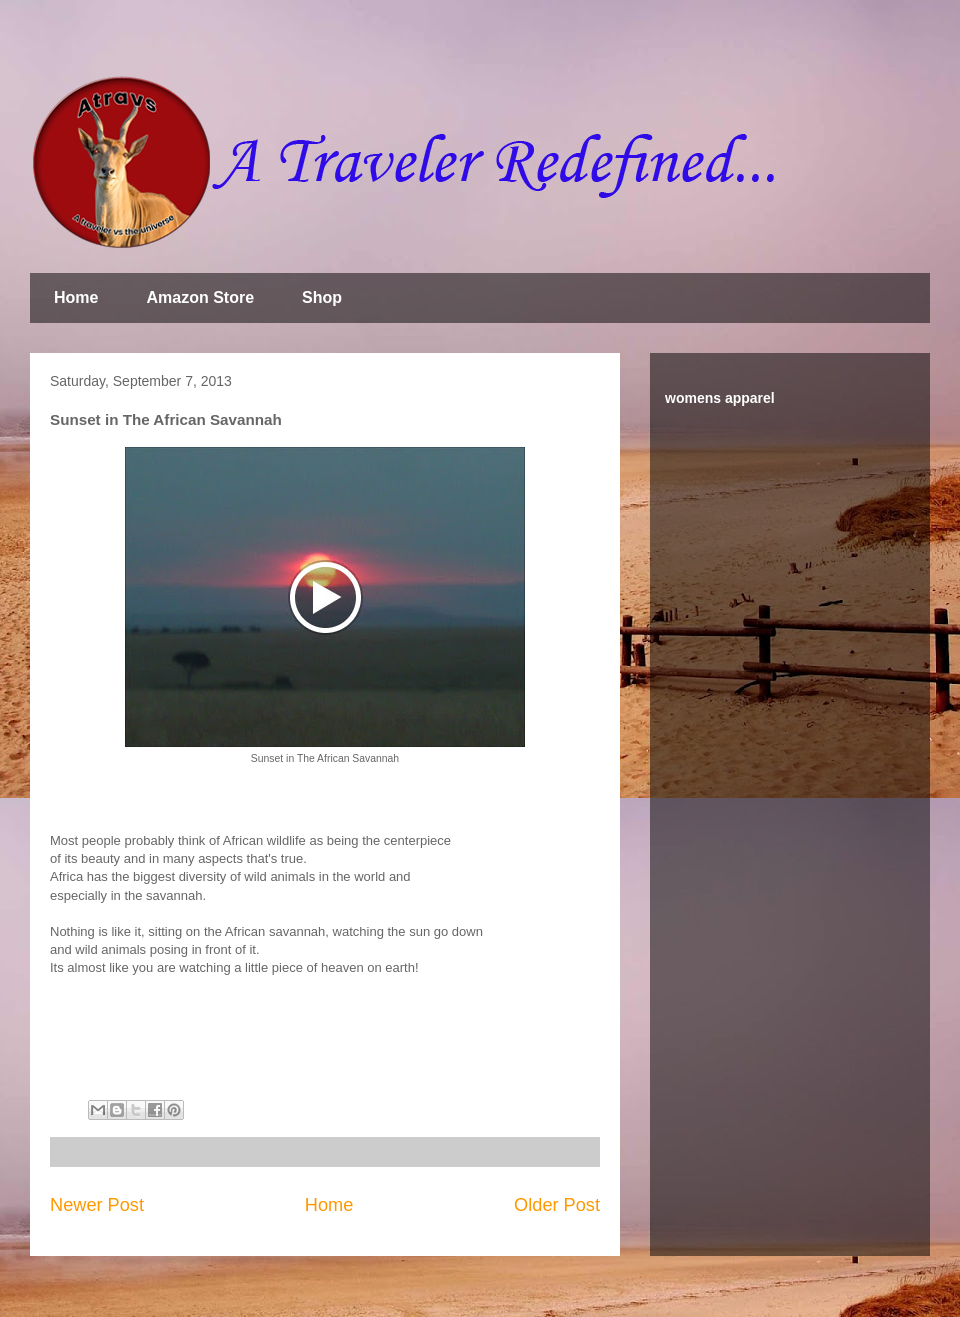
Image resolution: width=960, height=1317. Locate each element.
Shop (322, 297)
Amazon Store (200, 297)
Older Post (557, 1205)
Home (76, 297)
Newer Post (97, 1205)
